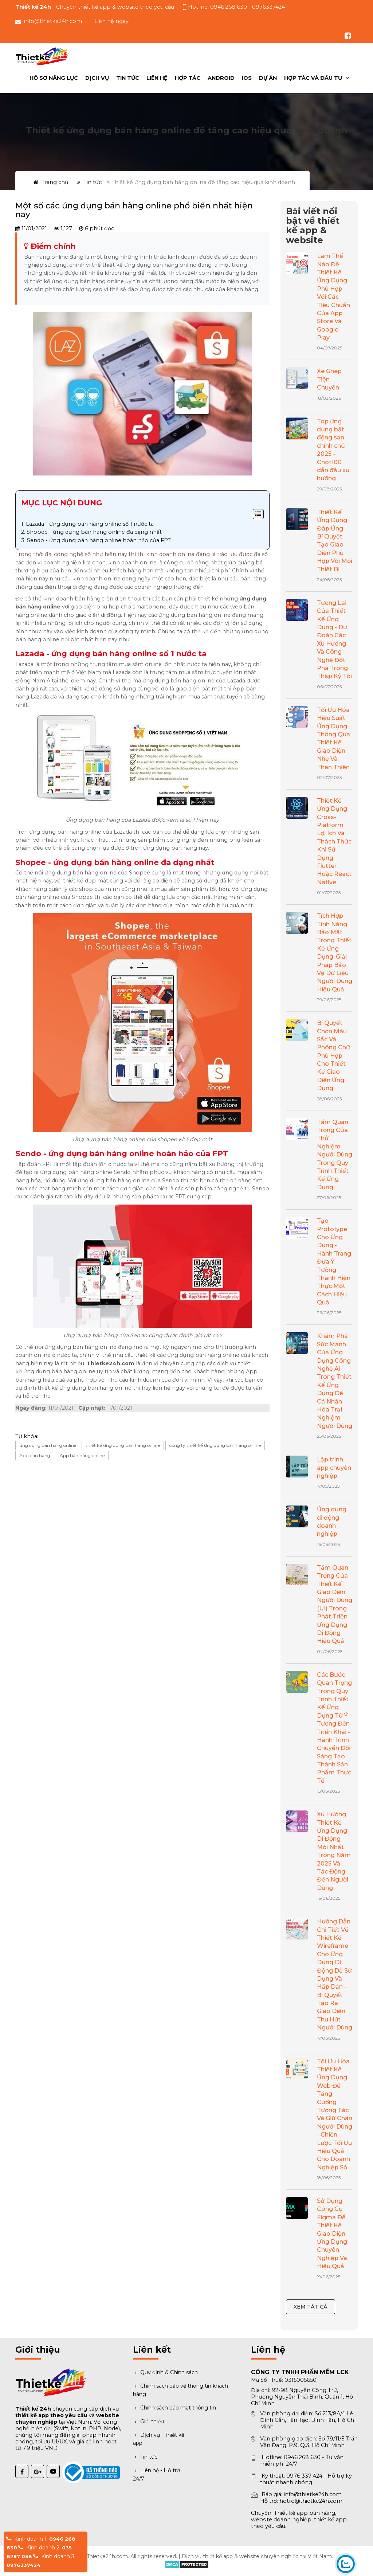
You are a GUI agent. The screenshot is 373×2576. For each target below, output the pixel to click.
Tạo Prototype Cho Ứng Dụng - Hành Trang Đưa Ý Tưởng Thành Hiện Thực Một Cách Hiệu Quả (334, 1261)
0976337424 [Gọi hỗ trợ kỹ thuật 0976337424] (268, 7)
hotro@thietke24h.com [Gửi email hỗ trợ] (310, 2501)
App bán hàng (34, 1455)
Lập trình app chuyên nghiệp (334, 1467)
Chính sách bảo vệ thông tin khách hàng (180, 2390)
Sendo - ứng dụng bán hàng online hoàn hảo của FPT (99, 540)
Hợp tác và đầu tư (313, 78)
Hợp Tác (187, 78)
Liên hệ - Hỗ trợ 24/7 (156, 2474)
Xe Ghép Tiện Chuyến (329, 379)
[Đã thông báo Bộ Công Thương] (68, 2468)
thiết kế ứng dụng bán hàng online (123, 1445)
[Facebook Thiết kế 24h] (21, 2471)
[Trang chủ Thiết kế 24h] (42, 56)
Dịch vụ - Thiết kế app (158, 2439)
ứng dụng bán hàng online (47, 1445)
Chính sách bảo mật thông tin (174, 2407)
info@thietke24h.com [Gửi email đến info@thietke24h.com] (53, 21)
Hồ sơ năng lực (54, 78)
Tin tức (127, 78)
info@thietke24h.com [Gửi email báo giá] (313, 2494)
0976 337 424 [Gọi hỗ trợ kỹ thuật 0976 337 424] (304, 2476)
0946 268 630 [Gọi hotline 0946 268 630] (302, 2457)
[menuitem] (316, 78)
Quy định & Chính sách (165, 2372)
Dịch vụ (97, 78)
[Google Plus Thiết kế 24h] (37, 2471)
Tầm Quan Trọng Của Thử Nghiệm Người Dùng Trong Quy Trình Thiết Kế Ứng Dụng (334, 1155)
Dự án (268, 78)
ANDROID (221, 78)
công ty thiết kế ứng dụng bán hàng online (215, 1445)
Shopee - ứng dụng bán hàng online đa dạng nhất (94, 532)
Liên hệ (157, 78)
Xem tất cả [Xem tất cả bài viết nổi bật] (310, 2306)
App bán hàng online (82, 1455)
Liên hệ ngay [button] (111, 21)
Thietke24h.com (107, 2556)
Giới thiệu (148, 2421)
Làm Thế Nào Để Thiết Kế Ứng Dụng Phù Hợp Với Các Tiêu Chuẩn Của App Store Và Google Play (333, 296)
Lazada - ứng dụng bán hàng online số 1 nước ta (90, 524)
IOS (247, 78)
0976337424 (23, 2565)
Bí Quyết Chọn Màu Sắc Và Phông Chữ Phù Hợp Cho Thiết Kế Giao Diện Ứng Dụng (333, 1055)
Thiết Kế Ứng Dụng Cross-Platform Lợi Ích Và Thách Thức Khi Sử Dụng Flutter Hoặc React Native (334, 841)
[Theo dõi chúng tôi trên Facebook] (347, 35)
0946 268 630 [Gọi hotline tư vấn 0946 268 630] (229, 7)
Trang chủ (51, 182)
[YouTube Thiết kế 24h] (53, 2471)
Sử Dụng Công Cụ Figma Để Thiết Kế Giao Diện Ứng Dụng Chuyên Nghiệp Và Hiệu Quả (332, 2233)
